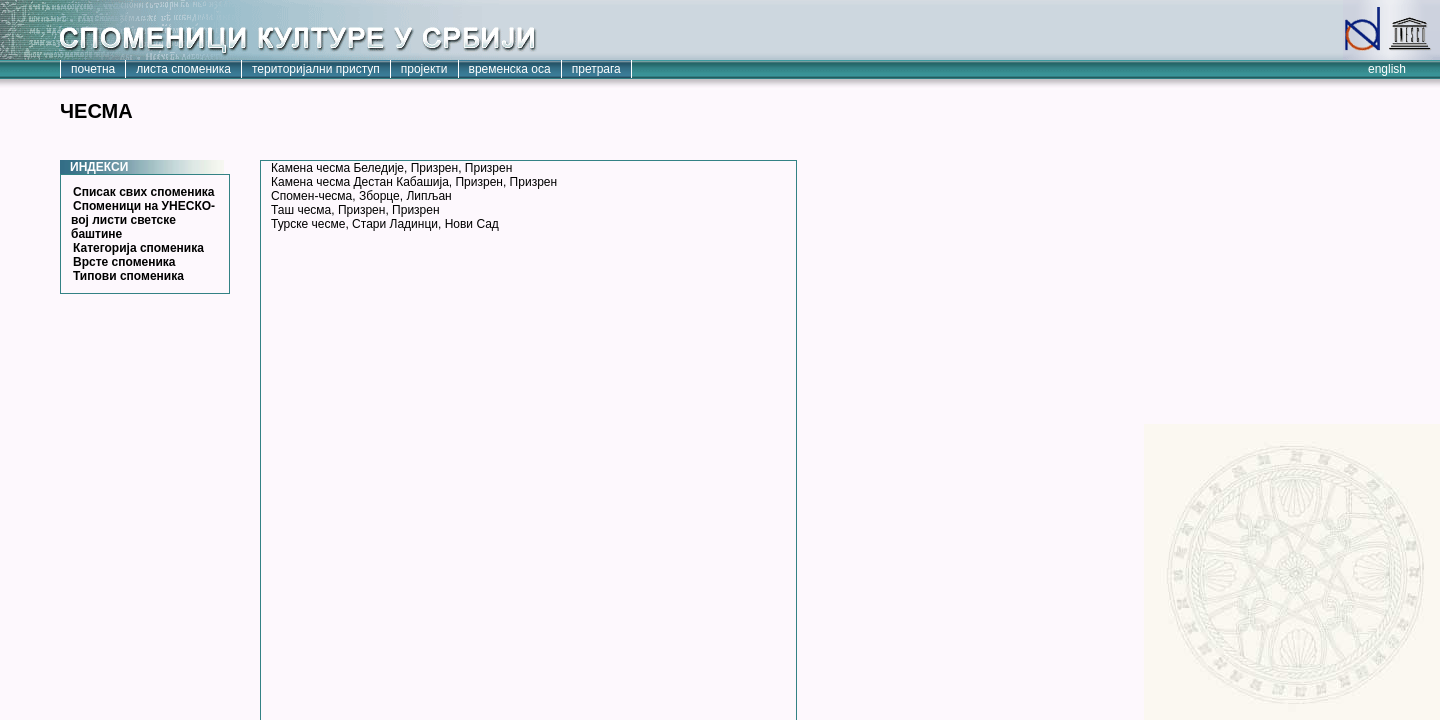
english (1387, 69)
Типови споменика (128, 276)
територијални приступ (316, 69)
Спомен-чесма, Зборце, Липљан (361, 196)
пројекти (424, 69)
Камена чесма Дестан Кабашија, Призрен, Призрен (414, 182)
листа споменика (183, 69)
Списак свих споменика (144, 192)
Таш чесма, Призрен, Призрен (355, 210)
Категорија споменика (138, 248)
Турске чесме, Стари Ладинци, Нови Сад (385, 224)
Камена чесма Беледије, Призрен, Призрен (391, 168)
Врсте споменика (124, 262)
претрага (596, 69)
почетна (93, 69)
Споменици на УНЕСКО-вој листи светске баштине (143, 220)
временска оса (510, 69)
